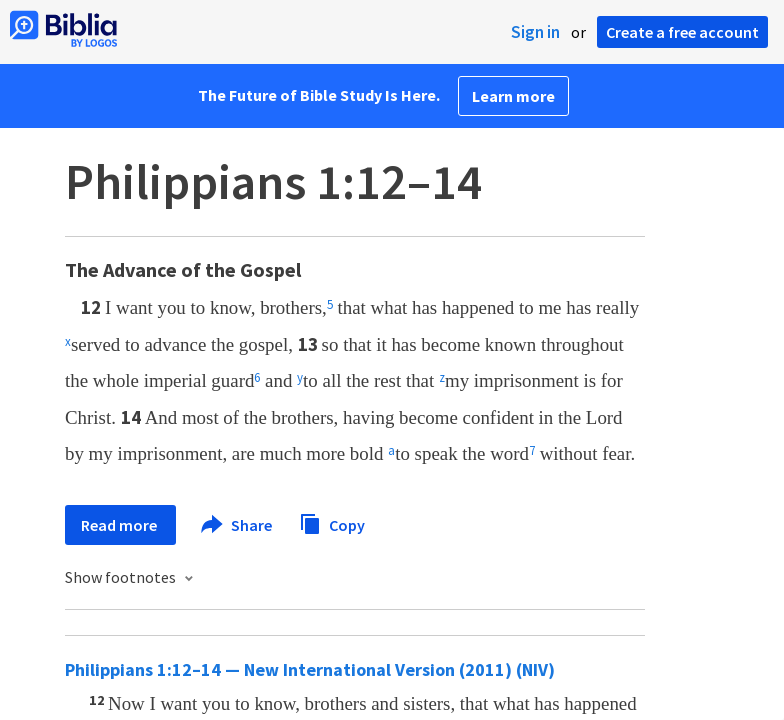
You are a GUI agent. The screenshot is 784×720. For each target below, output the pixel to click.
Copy (332, 522)
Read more (120, 525)
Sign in (535, 32)
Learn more (513, 96)
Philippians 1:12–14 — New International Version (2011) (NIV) (310, 669)
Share (237, 525)
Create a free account (682, 32)
